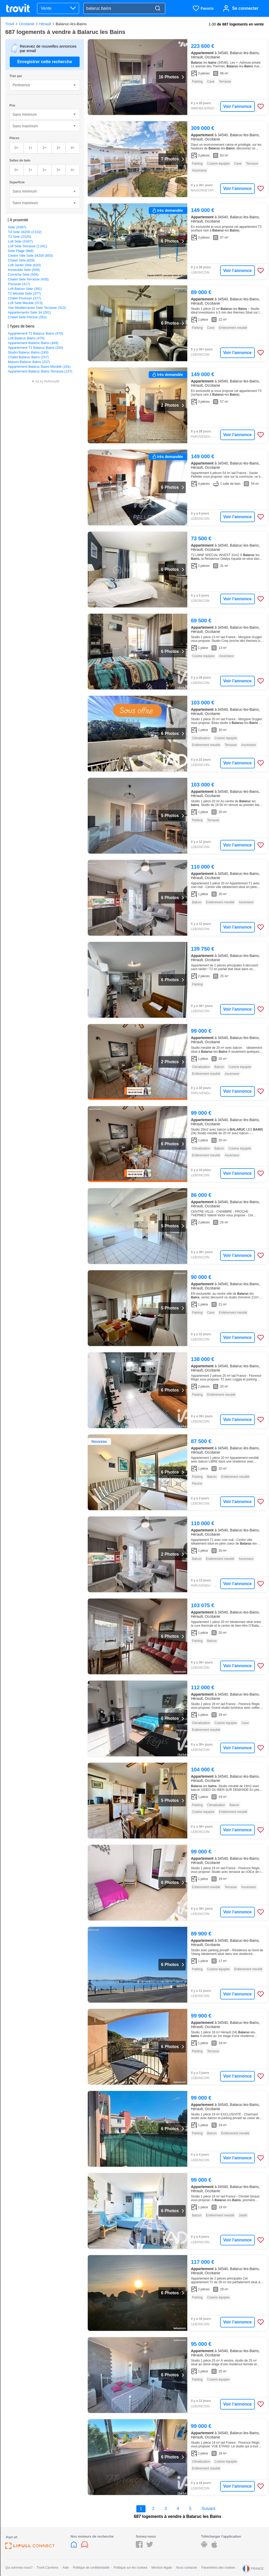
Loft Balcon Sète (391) (25, 289)
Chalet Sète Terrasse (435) (28, 279)
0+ (16, 148)
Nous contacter (186, 2567)
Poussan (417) (19, 284)
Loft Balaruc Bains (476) (26, 338)
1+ (31, 148)
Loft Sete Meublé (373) (25, 303)
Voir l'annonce (237, 106)
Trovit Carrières (47, 2567)
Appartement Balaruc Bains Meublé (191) (39, 367)
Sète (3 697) (17, 227)
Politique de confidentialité (91, 2567)
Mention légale (162, 2567)
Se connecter (245, 8)
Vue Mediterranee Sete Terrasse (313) (37, 308)
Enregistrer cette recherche (44, 61)
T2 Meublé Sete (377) (24, 293)
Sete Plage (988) (21, 251)
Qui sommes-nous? (19, 2567)
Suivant (208, 2508)
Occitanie (26, 24)
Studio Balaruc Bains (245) (28, 352)
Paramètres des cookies (218, 2567)
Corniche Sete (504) (23, 274)
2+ (44, 148)
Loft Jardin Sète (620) (24, 265)
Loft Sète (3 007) (20, 241)
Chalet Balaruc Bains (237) (28, 357)
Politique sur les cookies (130, 2567)
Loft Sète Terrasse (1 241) (27, 246)
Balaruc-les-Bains (71, 24)
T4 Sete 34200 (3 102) (25, 232)
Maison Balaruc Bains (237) (29, 362)
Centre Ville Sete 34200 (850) (30, 256)
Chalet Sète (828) (21, 260)
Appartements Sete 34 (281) (29, 312)
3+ (58, 148)
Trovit (9, 24)
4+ (73, 148)
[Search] (157, 8)
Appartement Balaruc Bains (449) (33, 343)
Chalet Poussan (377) (24, 298)
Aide (66, 2567)
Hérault (45, 24)
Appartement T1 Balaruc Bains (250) (35, 348)
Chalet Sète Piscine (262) (27, 317)
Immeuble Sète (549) (24, 270)
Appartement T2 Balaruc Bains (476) (35, 333)
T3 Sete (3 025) (19, 237)
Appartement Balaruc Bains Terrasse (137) (40, 371)
